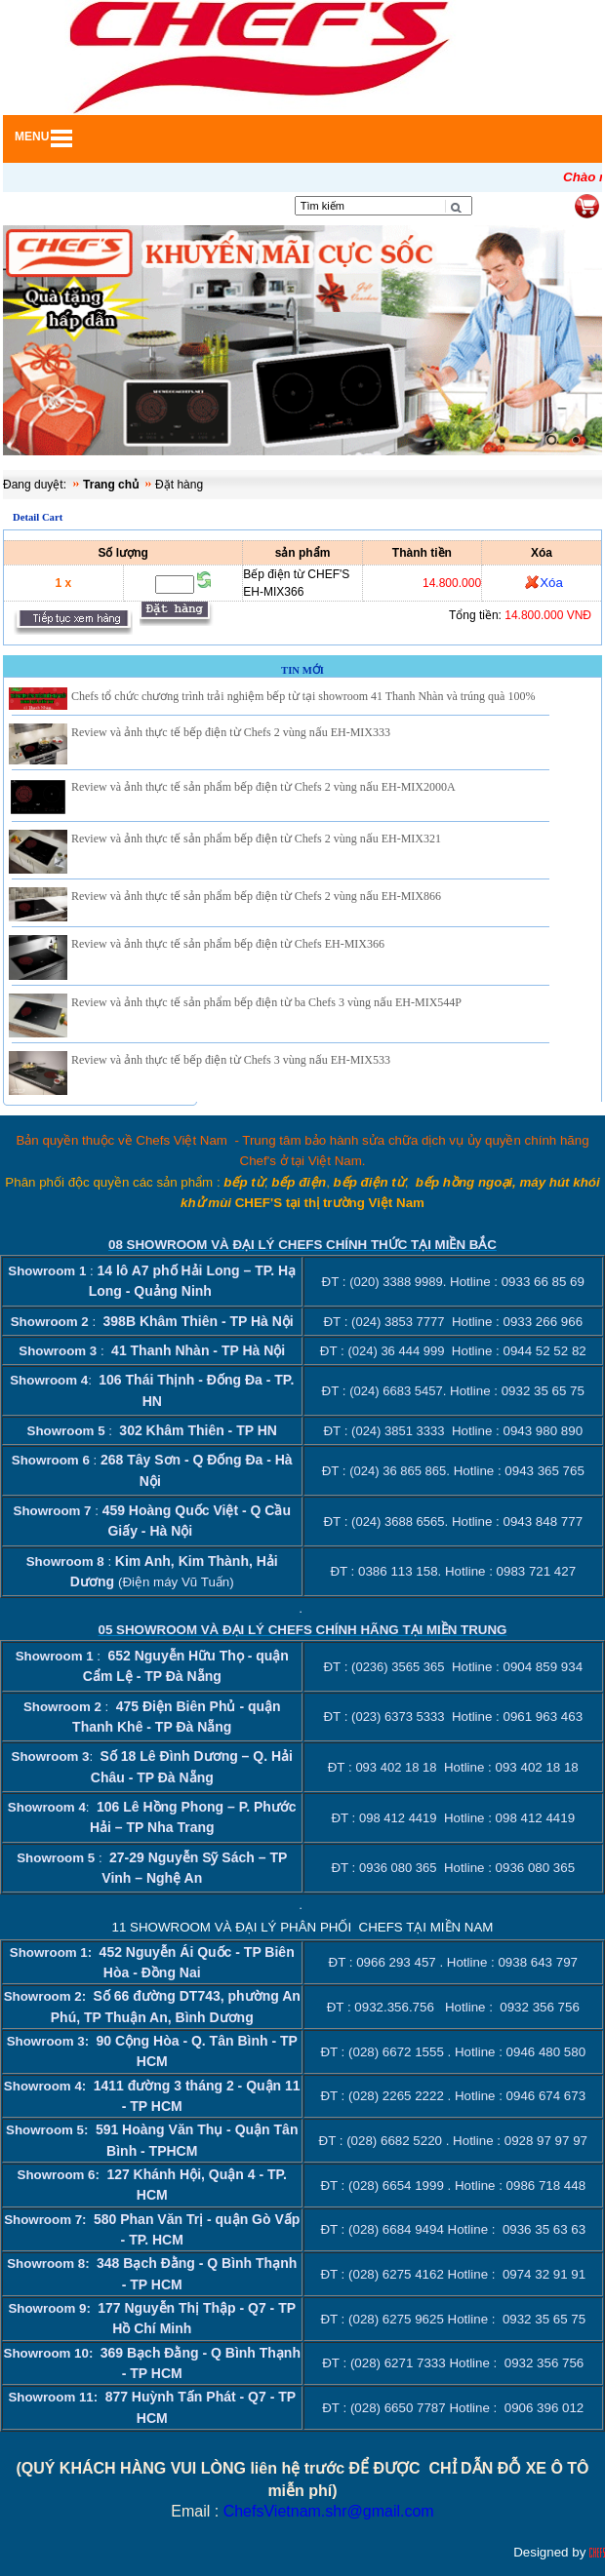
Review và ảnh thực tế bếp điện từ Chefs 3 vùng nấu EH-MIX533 (230, 1060)
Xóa (551, 582)
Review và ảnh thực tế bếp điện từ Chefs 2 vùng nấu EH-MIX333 (230, 732)
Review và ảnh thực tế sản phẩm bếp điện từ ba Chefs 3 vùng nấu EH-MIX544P (266, 1002)
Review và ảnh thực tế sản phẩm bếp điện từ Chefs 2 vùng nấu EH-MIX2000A (263, 787)
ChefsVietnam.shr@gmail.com (328, 2511)
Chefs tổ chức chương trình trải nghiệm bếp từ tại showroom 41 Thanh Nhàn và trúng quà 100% (303, 696)
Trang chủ (111, 484)
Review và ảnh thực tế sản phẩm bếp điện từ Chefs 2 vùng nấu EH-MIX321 (256, 838)
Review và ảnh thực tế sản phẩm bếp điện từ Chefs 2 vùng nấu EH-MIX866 (256, 896)
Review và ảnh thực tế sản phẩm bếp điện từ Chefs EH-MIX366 (227, 944)
